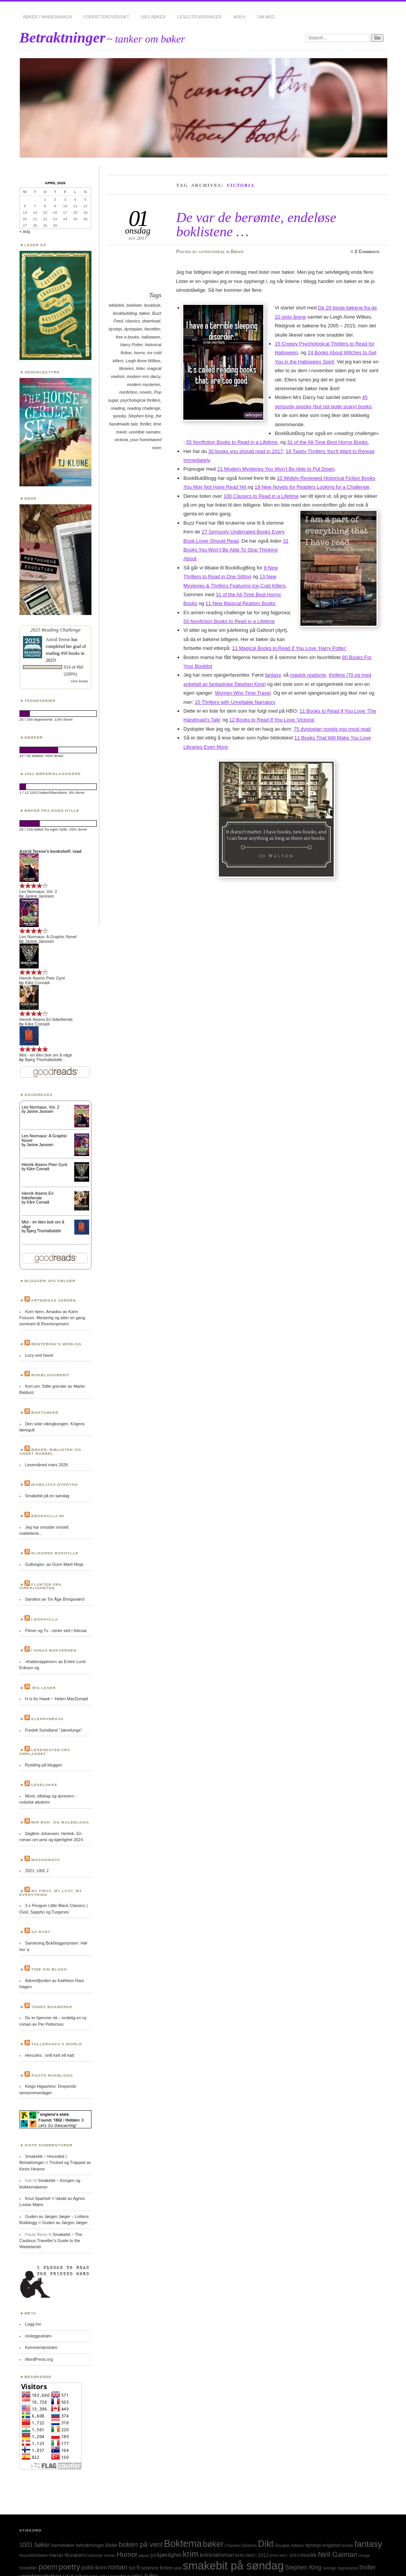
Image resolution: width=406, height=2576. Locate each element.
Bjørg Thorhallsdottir (43, 1059)
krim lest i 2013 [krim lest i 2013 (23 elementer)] (284, 2555)
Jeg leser (43, 1688)
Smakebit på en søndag (47, 1495)
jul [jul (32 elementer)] (153, 2555)
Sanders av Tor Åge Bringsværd (54, 1599)
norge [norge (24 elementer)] (364, 2555)
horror (139, 352)
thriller (145, 424)
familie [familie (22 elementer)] (347, 2545)
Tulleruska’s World (56, 2044)
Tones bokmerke (52, 2007)
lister (140, 368)
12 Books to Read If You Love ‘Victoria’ (272, 720)
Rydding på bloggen (43, 1765)
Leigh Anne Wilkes (143, 360)
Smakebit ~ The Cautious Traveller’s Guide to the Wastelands (51, 2240)
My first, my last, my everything (51, 1893)
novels (146, 392)
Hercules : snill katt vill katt (49, 2055)
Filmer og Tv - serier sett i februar (55, 1630)
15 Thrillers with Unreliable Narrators (235, 702)
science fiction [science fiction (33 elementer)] (157, 2568)
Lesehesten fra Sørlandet (45, 1752)
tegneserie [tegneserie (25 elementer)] (348, 2567)
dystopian (133, 329)
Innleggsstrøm (38, 2336)
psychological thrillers (140, 400)
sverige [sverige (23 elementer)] (329, 2568)
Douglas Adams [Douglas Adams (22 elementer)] (289, 2545)
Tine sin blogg (49, 1969)
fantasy (272, 675)
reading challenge (143, 408)
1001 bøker (153, 17)
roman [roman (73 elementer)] (117, 2567)
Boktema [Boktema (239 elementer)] (183, 2543)
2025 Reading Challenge (55, 630)
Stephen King (140, 416)
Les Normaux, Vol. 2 (38, 891)
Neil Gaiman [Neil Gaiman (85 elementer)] (338, 2554)
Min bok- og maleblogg (60, 1822)
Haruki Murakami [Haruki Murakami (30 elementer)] (67, 2555)
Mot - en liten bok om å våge (46, 1055)
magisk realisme (308, 675)
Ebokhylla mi (47, 1516)
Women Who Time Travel (243, 693)
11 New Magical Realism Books (240, 603)
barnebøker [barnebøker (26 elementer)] (63, 2545)
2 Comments (367, 251)
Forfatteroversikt (106, 17)
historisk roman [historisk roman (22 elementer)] (101, 2555)
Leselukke (44, 1785)
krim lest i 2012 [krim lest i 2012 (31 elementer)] (252, 2555)
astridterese (211, 251)
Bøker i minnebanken (47, 17)
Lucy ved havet (39, 1355)
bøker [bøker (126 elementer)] (213, 2544)
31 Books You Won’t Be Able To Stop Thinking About (236, 550)
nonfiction (128, 392)
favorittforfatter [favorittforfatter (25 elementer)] (34, 2555)
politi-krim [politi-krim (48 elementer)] (94, 2567)
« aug (25, 231)
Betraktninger (63, 37)
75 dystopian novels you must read (332, 729)
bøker (144, 313)
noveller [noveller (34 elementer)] (29, 2568)
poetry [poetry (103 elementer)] (69, 2567)
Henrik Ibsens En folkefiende (46, 1019)
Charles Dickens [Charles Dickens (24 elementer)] (241, 2545)
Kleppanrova (47, 1719)
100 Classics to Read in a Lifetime (261, 496)
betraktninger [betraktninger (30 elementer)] (90, 2545)
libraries (126, 368)
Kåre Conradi (37, 982)
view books (79, 681)
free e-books (127, 337)
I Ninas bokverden (54, 1650)
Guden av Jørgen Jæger (65, 2222)
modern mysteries (143, 384)
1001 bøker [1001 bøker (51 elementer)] (35, 2545)
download (151, 321)
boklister (134, 305)
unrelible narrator (144, 432)
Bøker (237, 251)
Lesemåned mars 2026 (46, 1464)
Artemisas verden (53, 1300)
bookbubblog (125, 313)
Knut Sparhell (37, 2198)
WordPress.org (39, 2359)
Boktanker (45, 1412)
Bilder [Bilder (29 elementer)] (111, 2545)
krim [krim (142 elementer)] (191, 2554)
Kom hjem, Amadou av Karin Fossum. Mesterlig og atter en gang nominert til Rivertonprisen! (52, 1317)
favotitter (152, 329)
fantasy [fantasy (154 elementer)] (368, 2544)
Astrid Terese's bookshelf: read (51, 851)
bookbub (152, 305)
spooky (119, 416)
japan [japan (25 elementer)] (144, 2555)
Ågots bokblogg (52, 2075)
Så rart (41, 1932)
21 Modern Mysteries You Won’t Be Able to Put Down (275, 469)
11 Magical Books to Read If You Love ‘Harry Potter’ (289, 648)
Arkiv (239, 17)
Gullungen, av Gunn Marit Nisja (54, 1564)
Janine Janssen (39, 896)
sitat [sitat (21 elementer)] (178, 2568)
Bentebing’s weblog (56, 1344)
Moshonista (45, 1860)
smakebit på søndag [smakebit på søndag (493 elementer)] (233, 2565)
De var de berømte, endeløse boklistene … (256, 224)
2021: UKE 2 (37, 1870)
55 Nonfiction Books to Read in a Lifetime (228, 621)
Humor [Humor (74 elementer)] (127, 2554)
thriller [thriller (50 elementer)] (367, 2567)
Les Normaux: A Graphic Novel (48, 936)
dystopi (115, 329)
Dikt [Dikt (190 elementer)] (266, 2544)
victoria (121, 439)
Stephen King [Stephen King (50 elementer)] (303, 2567)
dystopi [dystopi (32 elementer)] (313, 2545)
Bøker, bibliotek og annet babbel (51, 1451)
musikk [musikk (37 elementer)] (308, 2555)
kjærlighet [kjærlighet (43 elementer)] (169, 2555)
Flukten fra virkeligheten (41, 1586)
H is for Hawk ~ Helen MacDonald (56, 1698)
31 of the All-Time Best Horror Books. (328, 442)
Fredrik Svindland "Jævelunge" (53, 1730)
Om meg (266, 17)
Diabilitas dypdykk (54, 1484)
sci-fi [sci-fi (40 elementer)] (134, 2568)
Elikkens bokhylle (54, 1553)
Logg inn (33, 2324)
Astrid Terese (58, 639)
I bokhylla (44, 1619)
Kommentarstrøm (41, 2347)
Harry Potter (131, 344)
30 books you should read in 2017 (245, 451)
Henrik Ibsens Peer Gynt (42, 978)
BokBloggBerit (50, 1375)
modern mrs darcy (143, 376)
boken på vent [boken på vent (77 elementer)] (141, 2544)
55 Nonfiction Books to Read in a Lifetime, (232, 442)
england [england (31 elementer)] (331, 2545)
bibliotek (116, 305)
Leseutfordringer (199, 17)
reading (118, 408)
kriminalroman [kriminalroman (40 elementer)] (217, 2555)
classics (132, 321)
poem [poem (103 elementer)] (48, 2567)
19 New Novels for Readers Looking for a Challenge (311, 487)
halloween (150, 337)
